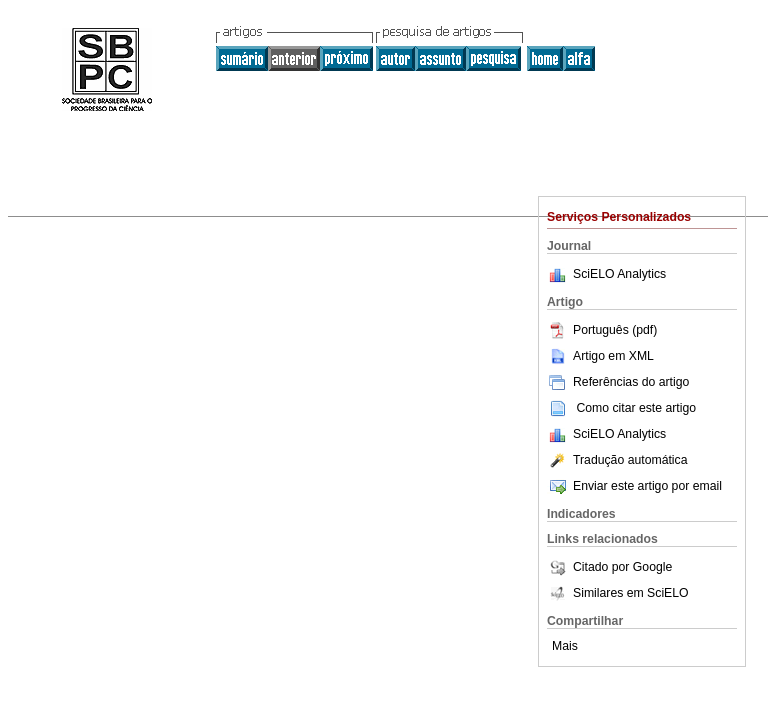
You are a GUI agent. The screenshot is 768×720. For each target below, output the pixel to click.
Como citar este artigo (636, 408)
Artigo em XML (600, 356)
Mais (565, 646)
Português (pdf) (602, 330)
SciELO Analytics (619, 274)
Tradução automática (617, 460)
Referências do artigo (618, 382)
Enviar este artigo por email (634, 486)
